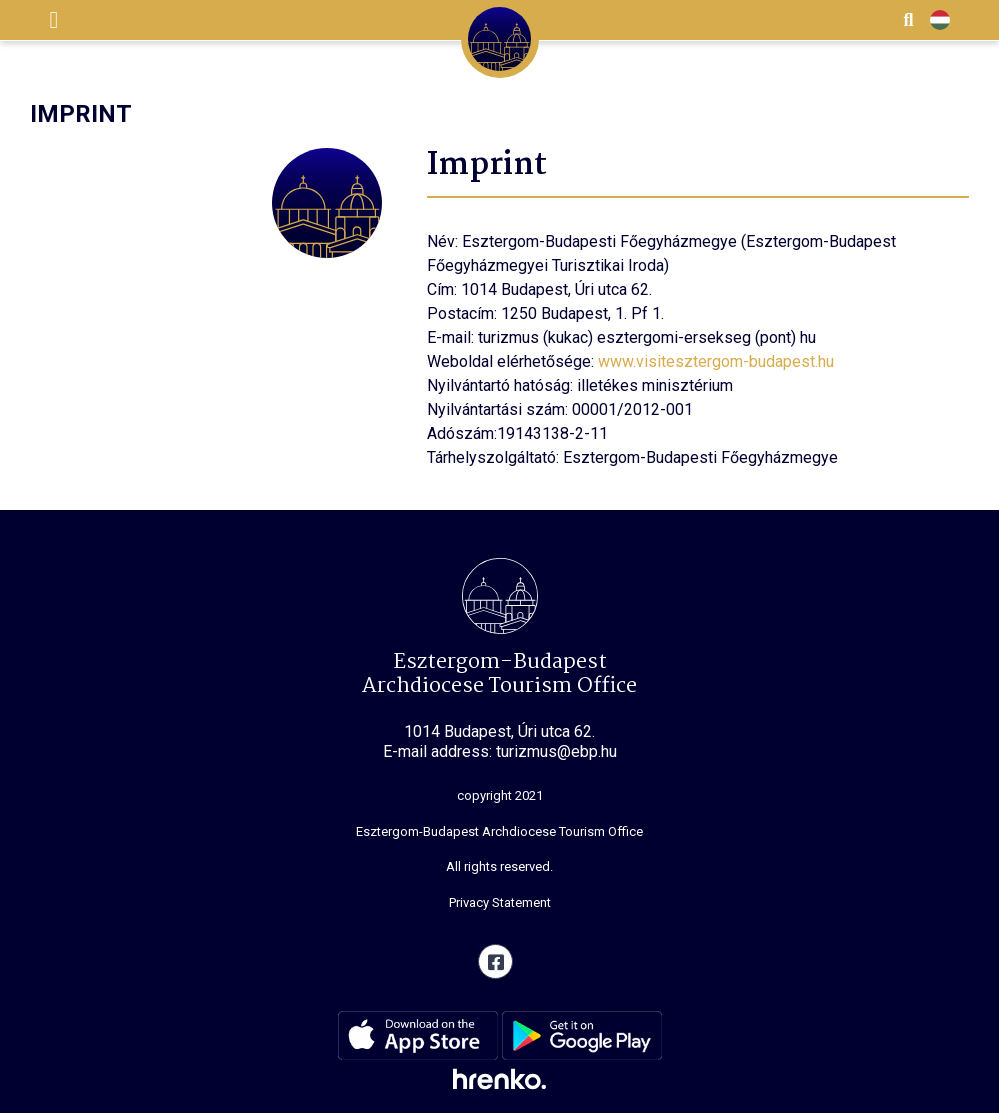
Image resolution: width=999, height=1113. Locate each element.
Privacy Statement (500, 902)
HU (940, 21)
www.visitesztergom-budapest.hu (716, 361)
